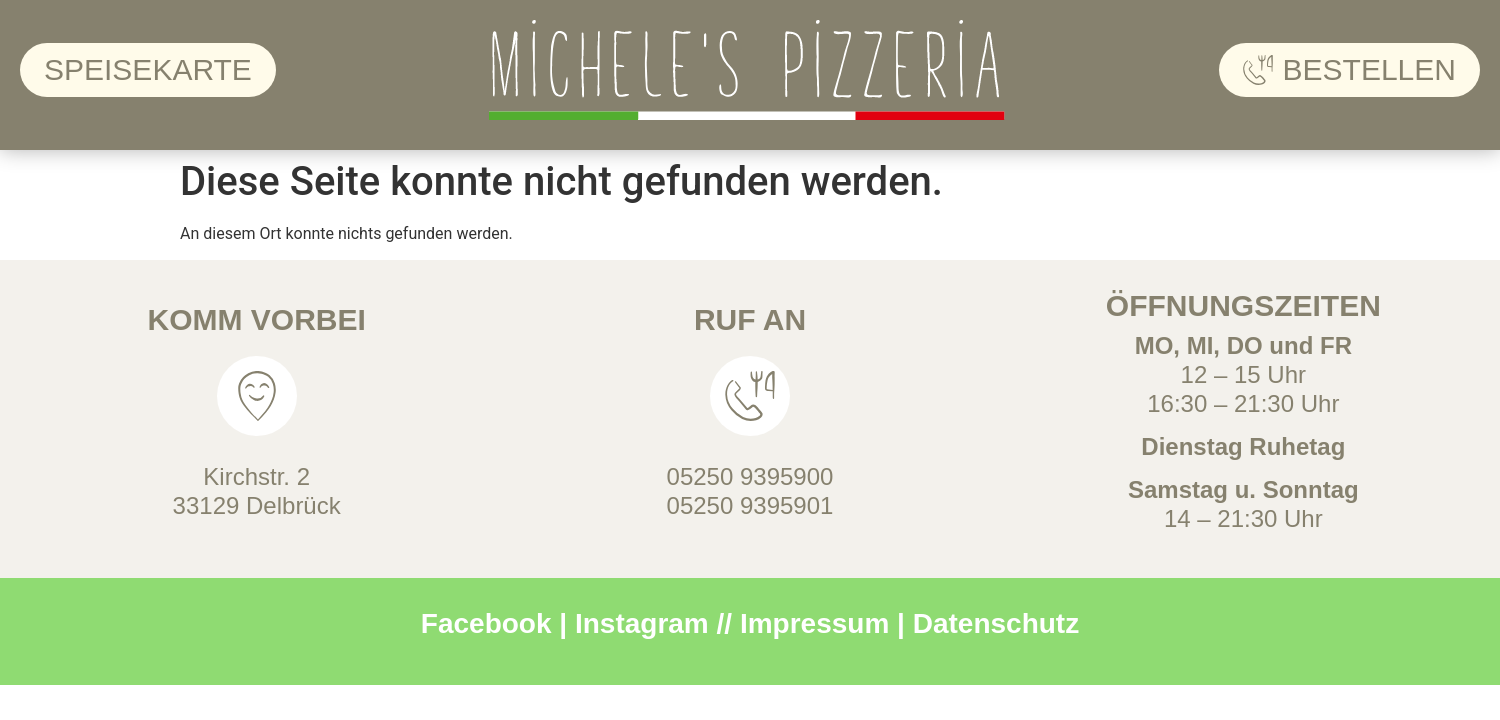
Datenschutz (996, 623)
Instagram (642, 623)
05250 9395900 (750, 476)
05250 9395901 (750, 505)
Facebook (486, 623)
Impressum (814, 623)
